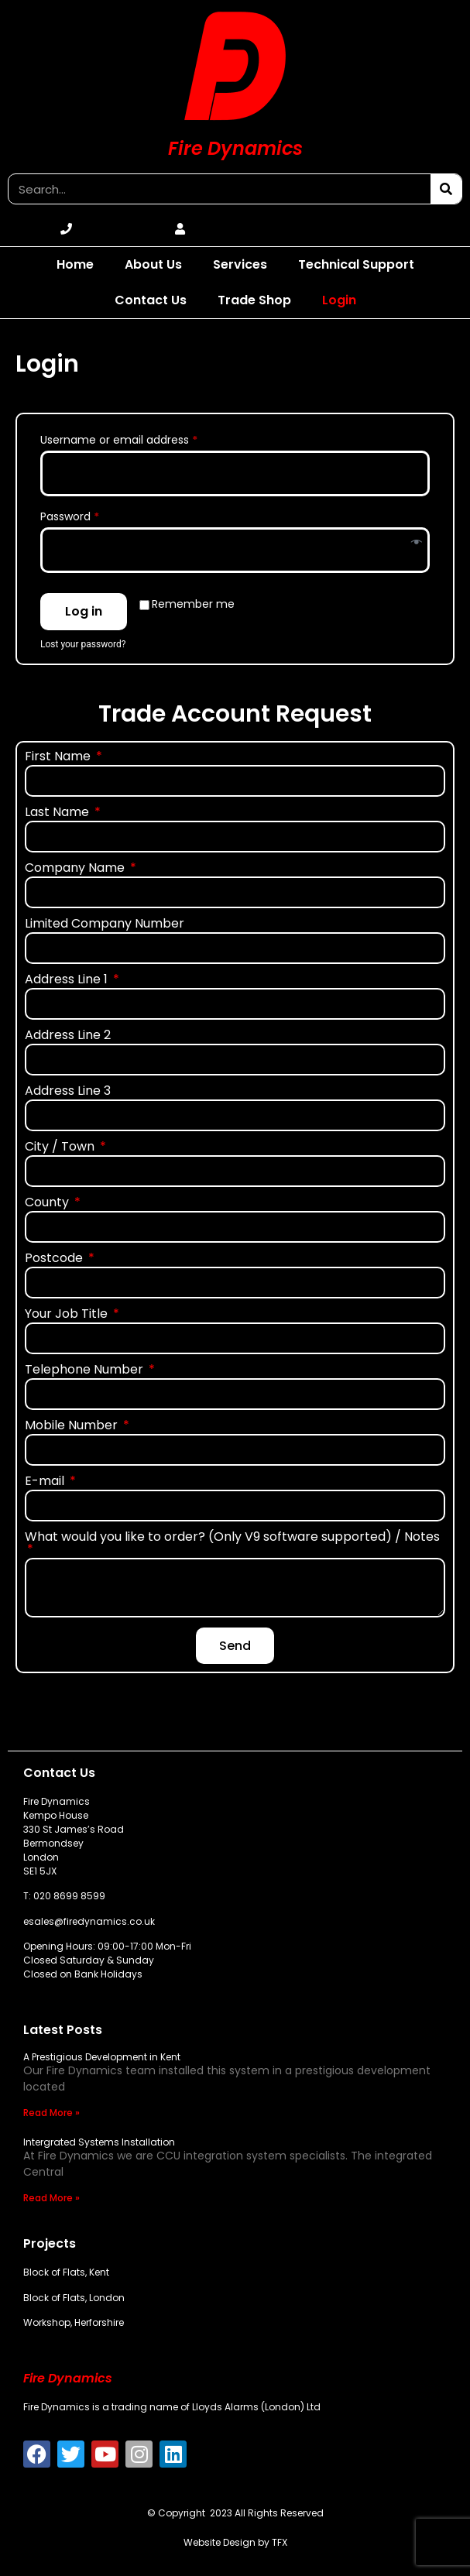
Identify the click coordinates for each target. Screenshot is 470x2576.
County (48, 1203)
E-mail (46, 1482)
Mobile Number (73, 1426)
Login (339, 300)
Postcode (55, 1259)
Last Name (58, 813)
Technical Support (356, 264)
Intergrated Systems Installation (99, 2142)
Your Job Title (68, 1315)
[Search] (446, 189)
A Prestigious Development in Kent (101, 2056)
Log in (83, 611)
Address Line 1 (68, 980)
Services (240, 264)
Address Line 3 (68, 1092)
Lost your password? (82, 644)
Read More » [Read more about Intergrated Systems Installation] (51, 2197)
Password (93, 515)
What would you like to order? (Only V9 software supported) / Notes (232, 1538)
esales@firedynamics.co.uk (89, 1921)
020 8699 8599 (69, 1895)
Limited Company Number (104, 925)
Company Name (76, 869)
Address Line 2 (68, 1036)
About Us (153, 264)
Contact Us (151, 300)
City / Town (61, 1148)
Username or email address (142, 438)
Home (75, 264)
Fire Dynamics (235, 148)
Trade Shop (254, 300)
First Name (59, 757)
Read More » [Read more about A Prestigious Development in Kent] (51, 2112)
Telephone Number (85, 1370)
